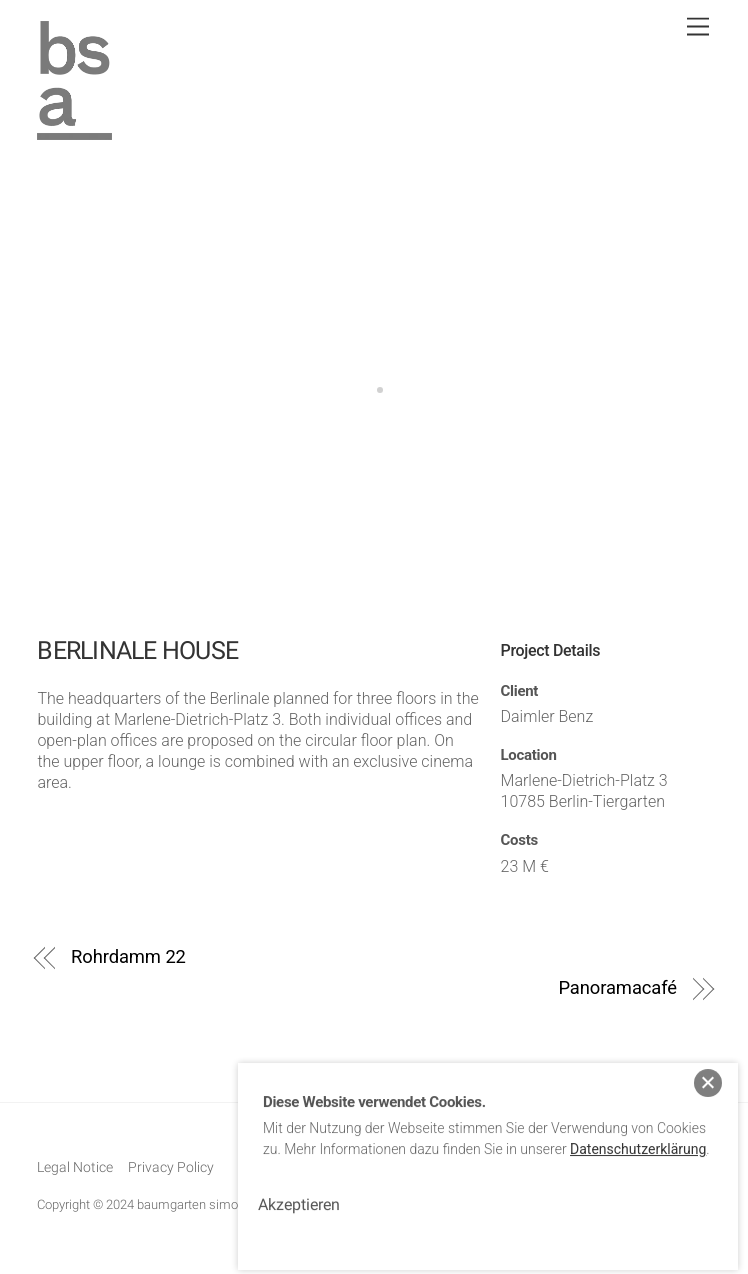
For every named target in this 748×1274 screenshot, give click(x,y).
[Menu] (698, 27)
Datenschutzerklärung (638, 1139)
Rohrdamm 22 (128, 956)
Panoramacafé (617, 987)
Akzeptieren (299, 1194)
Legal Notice (75, 1167)
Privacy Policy (171, 1167)
